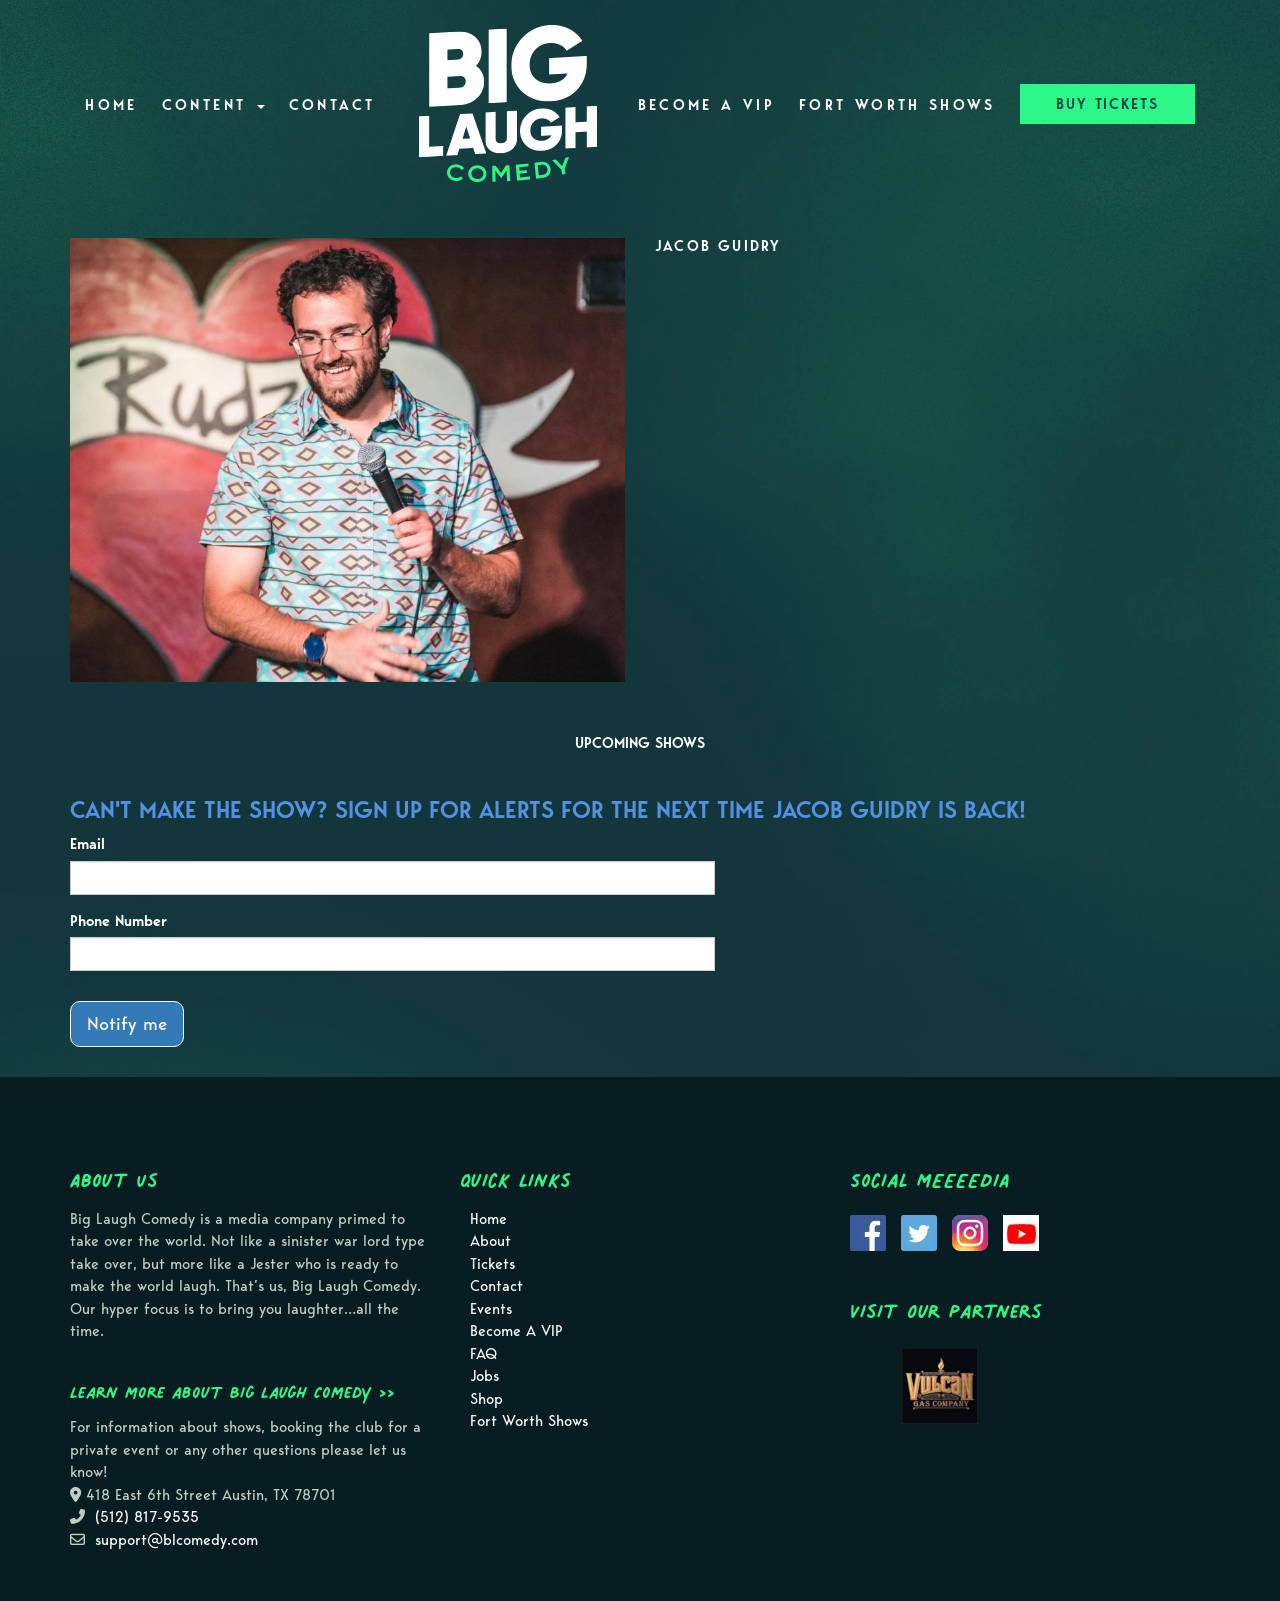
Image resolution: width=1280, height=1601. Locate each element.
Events (491, 1309)
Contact (332, 105)
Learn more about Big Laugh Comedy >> (232, 1392)
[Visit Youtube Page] (1021, 1231)
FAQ (483, 1354)
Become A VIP (706, 105)
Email (87, 844)
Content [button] (213, 105)
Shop (486, 1399)
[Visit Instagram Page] (970, 1231)
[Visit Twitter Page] (919, 1231)
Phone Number (118, 921)
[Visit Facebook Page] (868, 1231)
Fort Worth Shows (897, 105)
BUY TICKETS (1107, 104)
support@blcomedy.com (176, 1540)
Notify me (127, 1023)
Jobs (484, 1376)
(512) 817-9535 (147, 1517)
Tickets (492, 1264)
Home (111, 105)
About (490, 1241)
